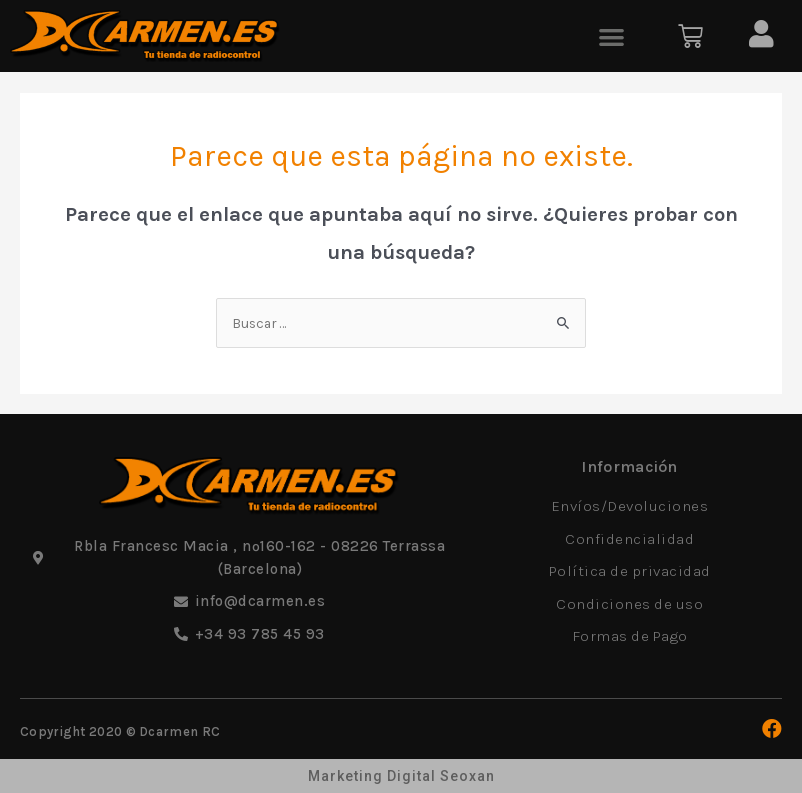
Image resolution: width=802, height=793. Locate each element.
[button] (611, 36)
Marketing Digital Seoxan (401, 776)
